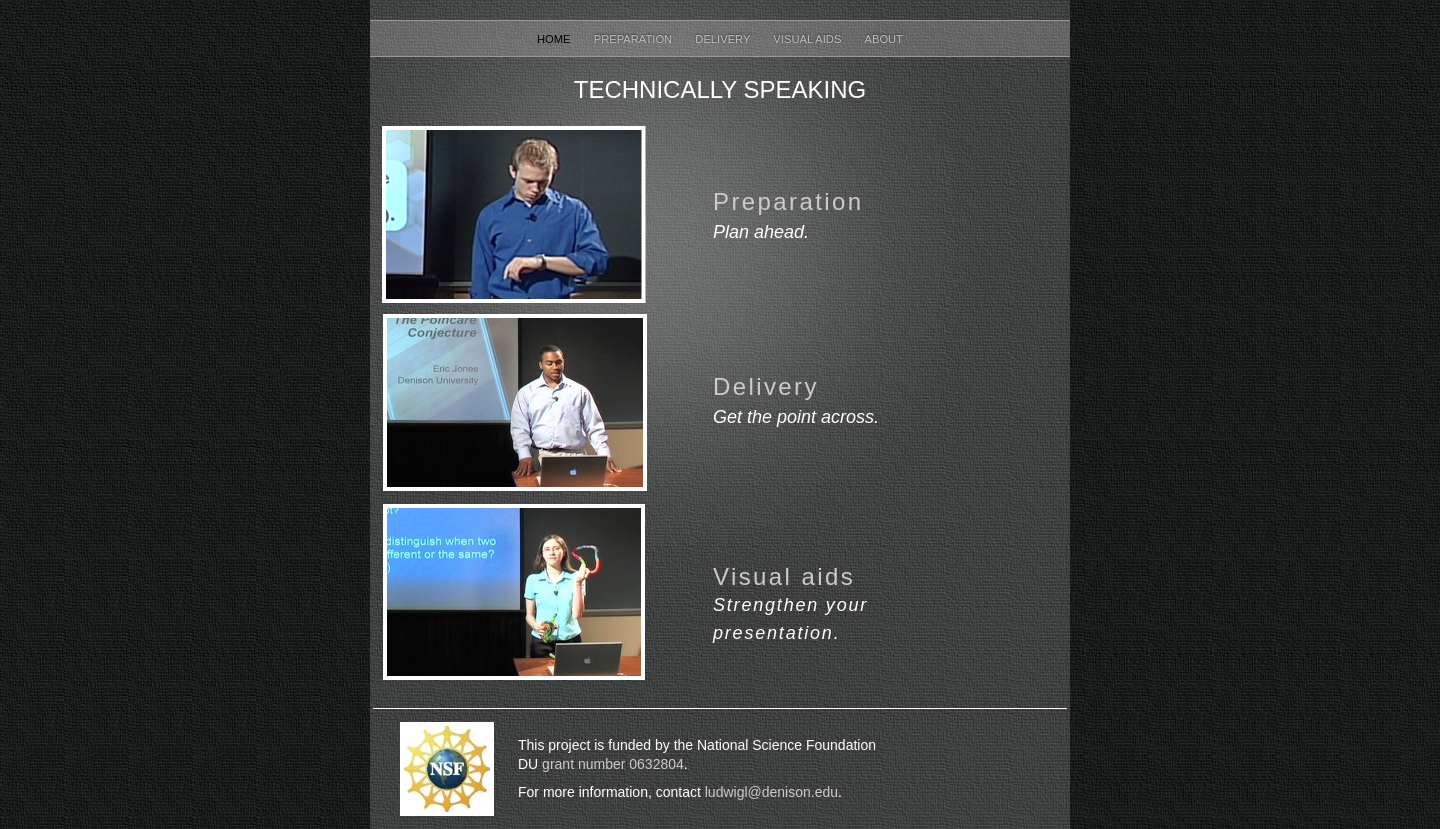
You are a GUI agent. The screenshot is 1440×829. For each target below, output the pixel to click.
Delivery (724, 39)
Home (555, 39)
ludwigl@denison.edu (771, 792)
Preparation (635, 39)
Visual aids (784, 576)
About (883, 39)
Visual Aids (808, 39)
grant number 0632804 (611, 764)
